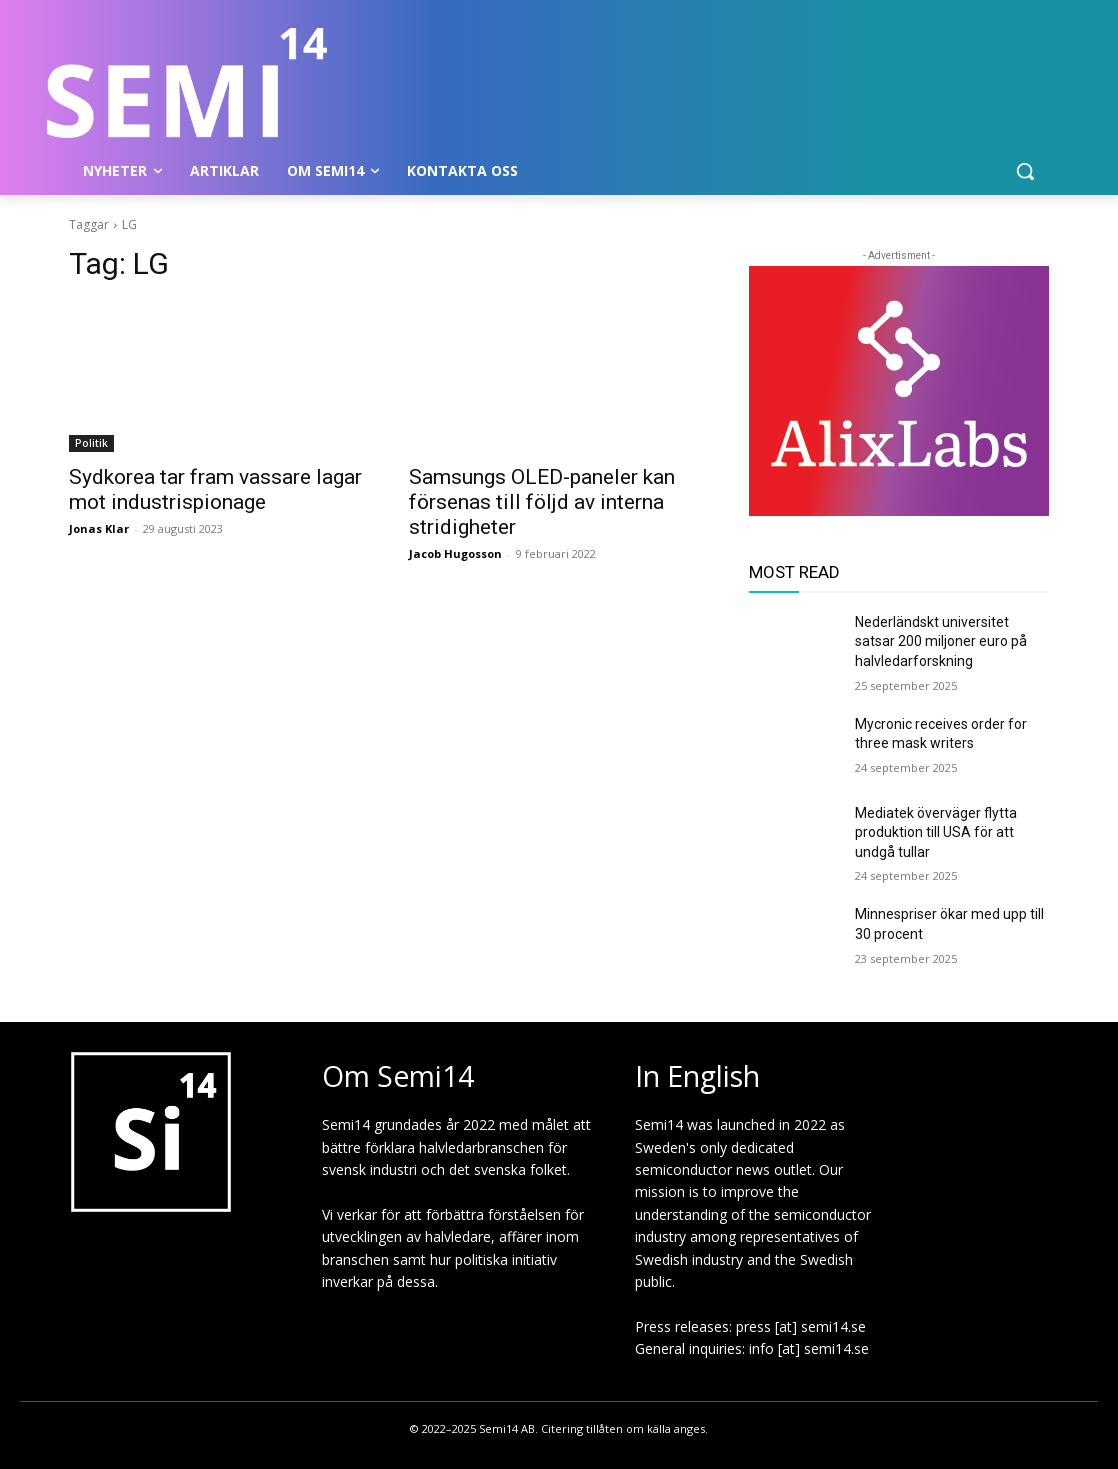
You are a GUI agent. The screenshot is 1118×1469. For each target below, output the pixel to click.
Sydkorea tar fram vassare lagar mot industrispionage (215, 489)
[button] (1025, 171)
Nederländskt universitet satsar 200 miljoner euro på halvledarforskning (941, 641)
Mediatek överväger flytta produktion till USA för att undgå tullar (936, 832)
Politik (91, 443)
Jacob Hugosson (455, 553)
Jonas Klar (99, 528)
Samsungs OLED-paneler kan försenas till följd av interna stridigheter (542, 502)
